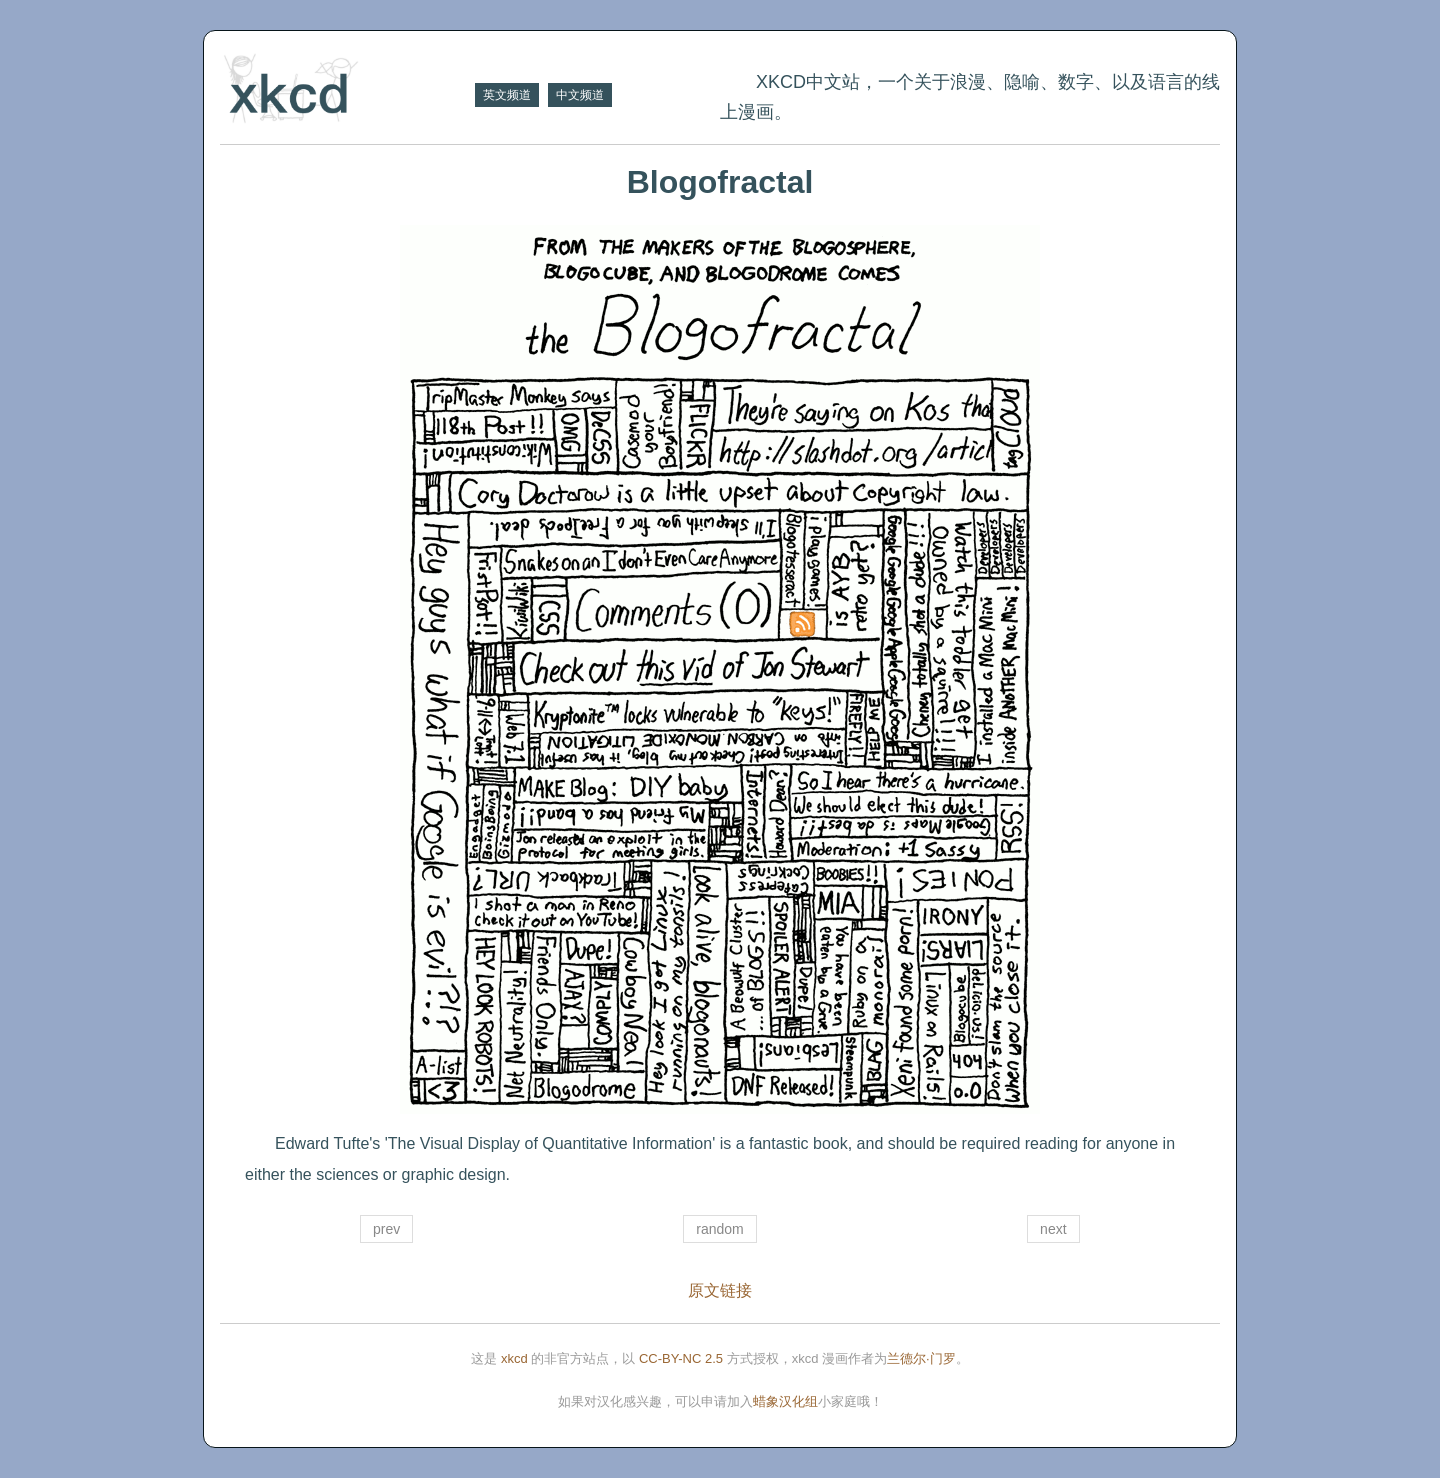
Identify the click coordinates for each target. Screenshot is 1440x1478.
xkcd (514, 1358)
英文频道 (507, 95)
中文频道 (580, 95)
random (719, 1229)
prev (386, 1229)
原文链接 (720, 1290)
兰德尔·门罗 (921, 1358)
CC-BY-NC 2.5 (681, 1358)
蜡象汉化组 (785, 1401)
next (1053, 1229)
